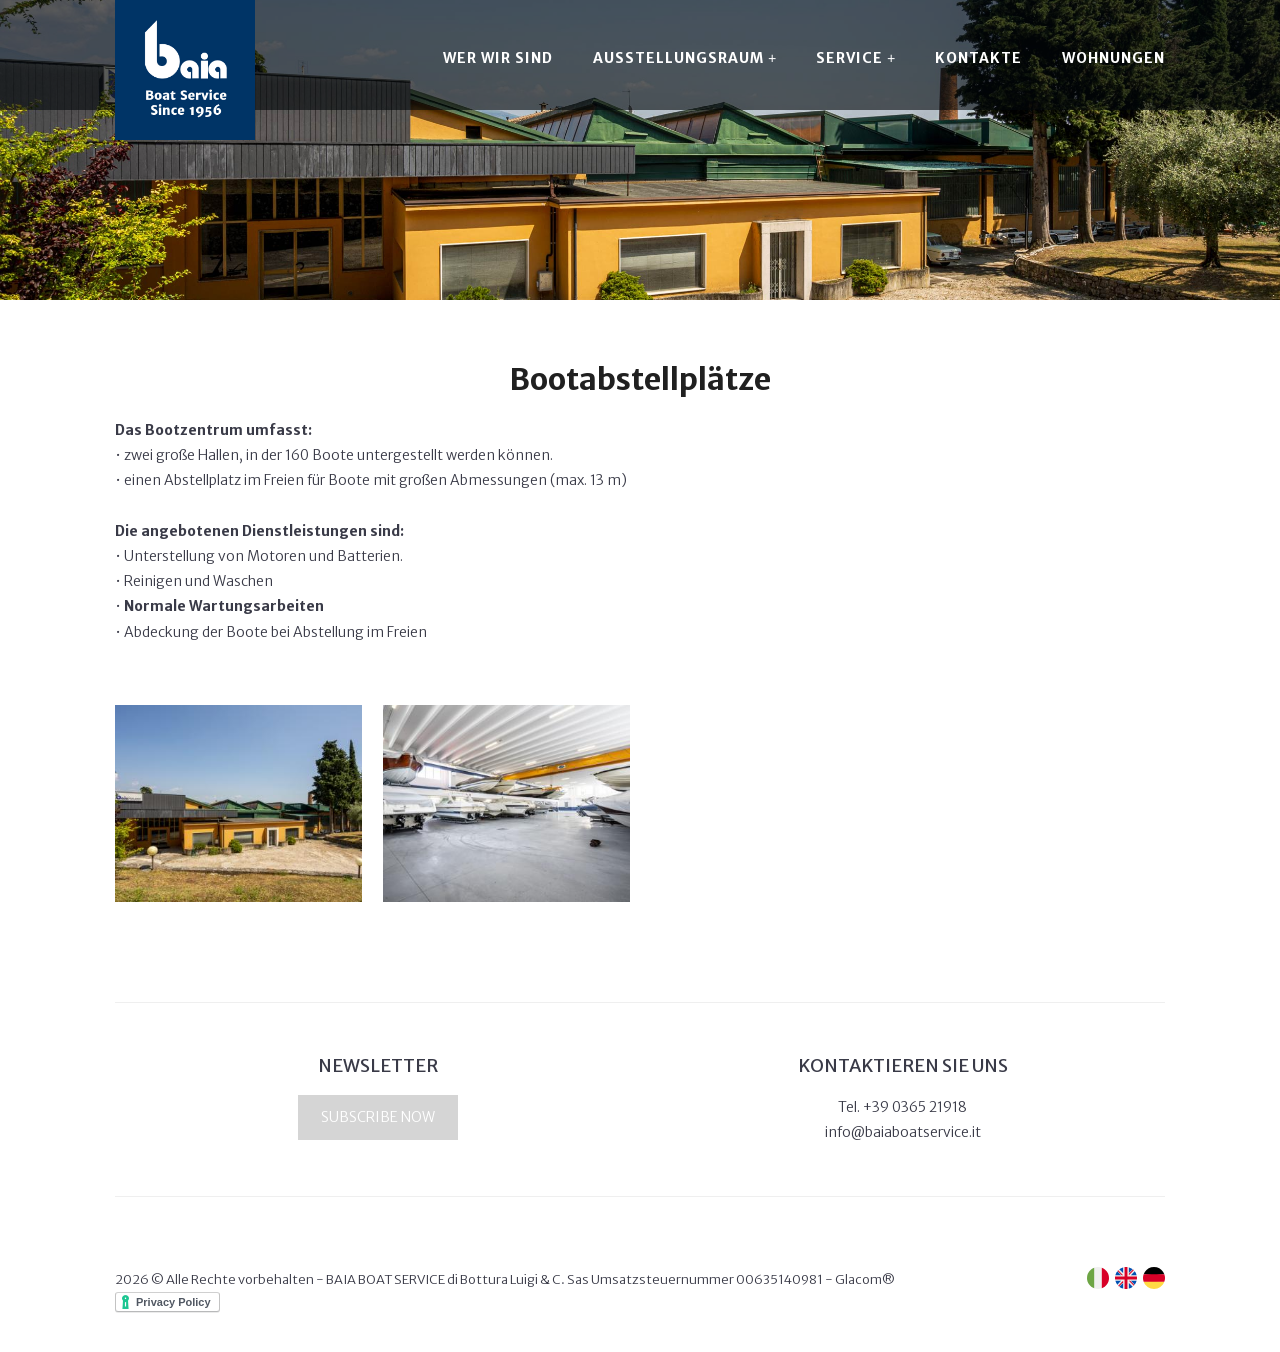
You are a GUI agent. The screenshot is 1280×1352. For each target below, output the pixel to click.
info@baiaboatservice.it (903, 1132)
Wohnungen (1113, 58)
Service (855, 58)
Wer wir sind (498, 58)
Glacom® (865, 1279)
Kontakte (978, 58)
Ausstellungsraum (684, 58)
